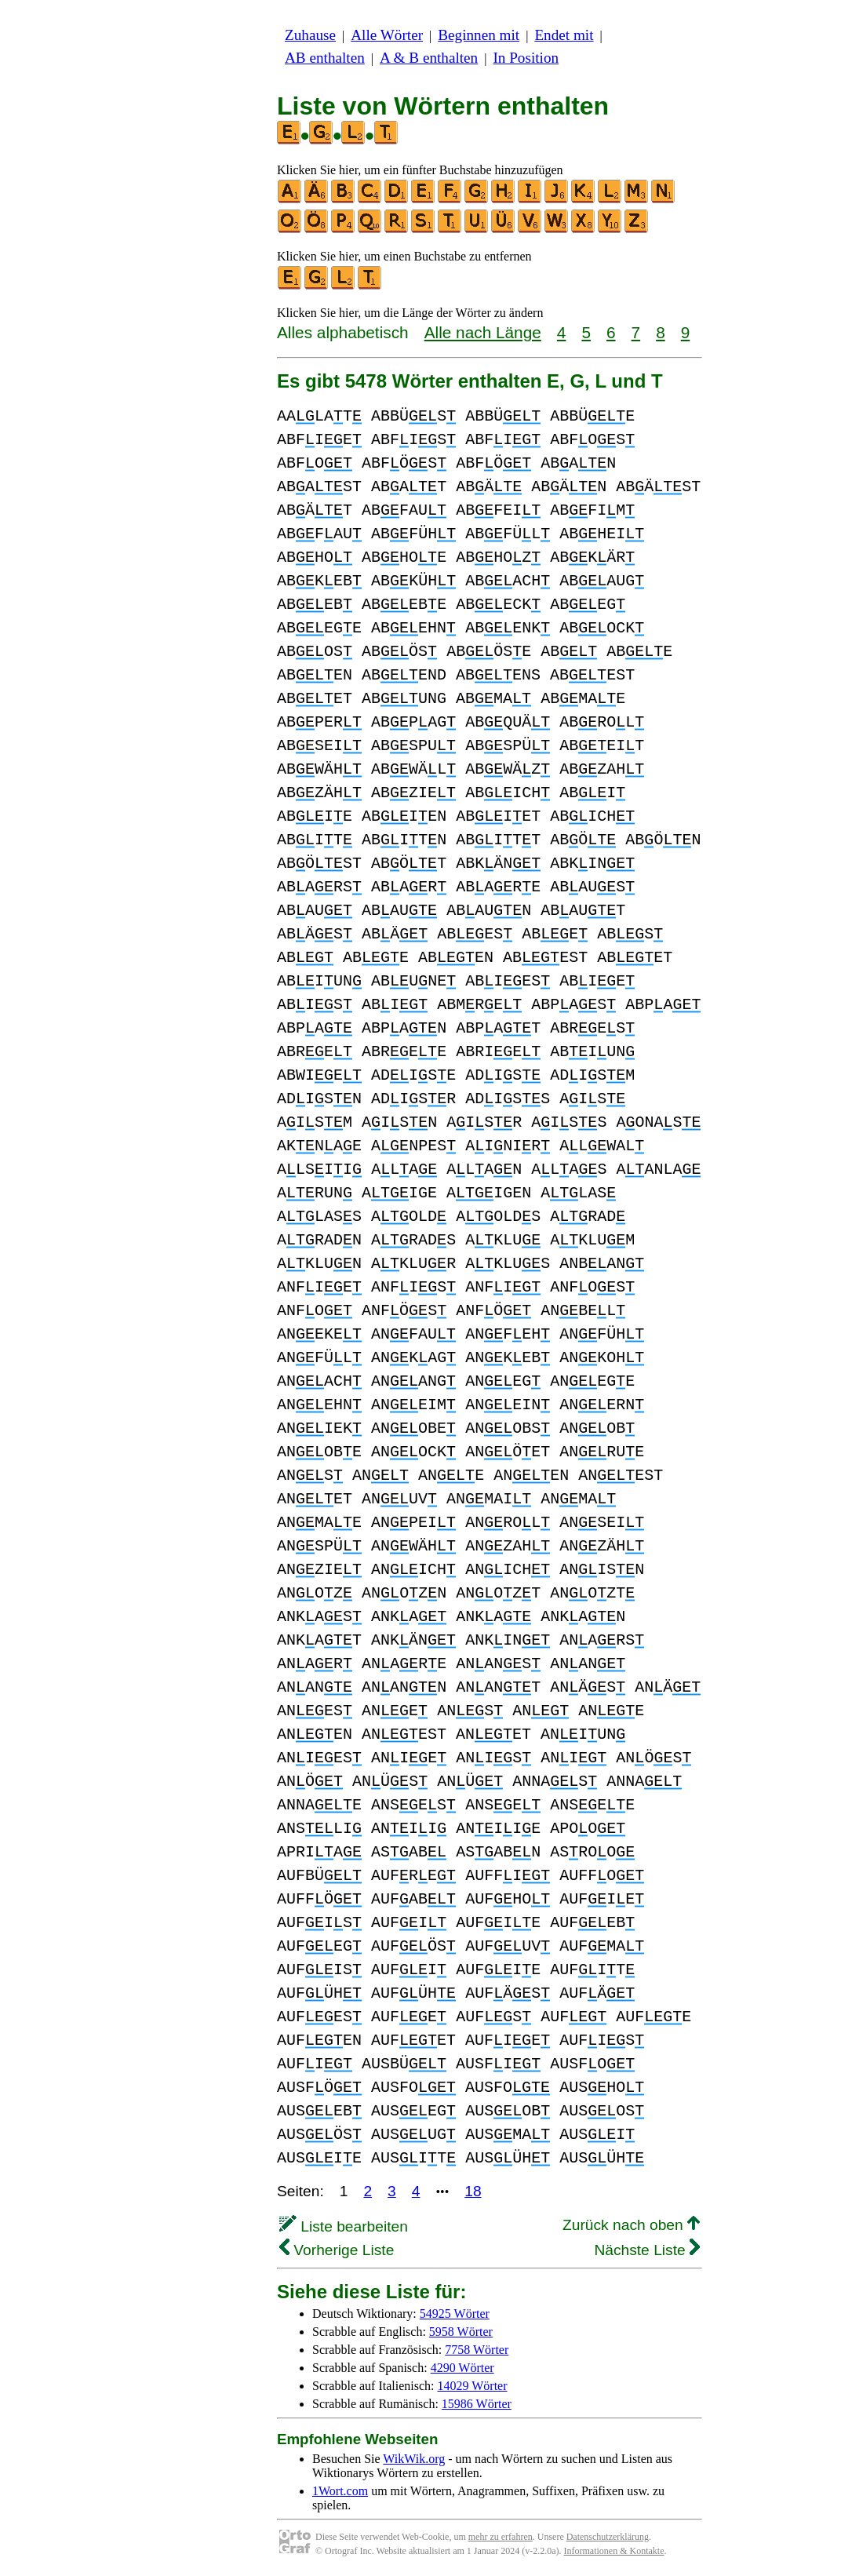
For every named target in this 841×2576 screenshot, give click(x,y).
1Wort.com (340, 2491)
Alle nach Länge (482, 332)
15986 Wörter (477, 2403)
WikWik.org (414, 2458)
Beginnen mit (478, 35)
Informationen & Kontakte (614, 2550)
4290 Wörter (462, 2367)
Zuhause (310, 35)
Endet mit (563, 35)
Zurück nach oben (631, 2225)
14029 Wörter (473, 2385)
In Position (526, 57)
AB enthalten (325, 57)
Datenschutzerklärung (607, 2536)
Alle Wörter (387, 35)
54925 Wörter (455, 2313)
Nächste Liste (647, 2250)
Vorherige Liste (336, 2250)
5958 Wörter (461, 2331)
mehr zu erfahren (500, 2536)
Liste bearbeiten (343, 2226)
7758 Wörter (476, 2349)
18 (472, 2191)
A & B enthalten (429, 57)
